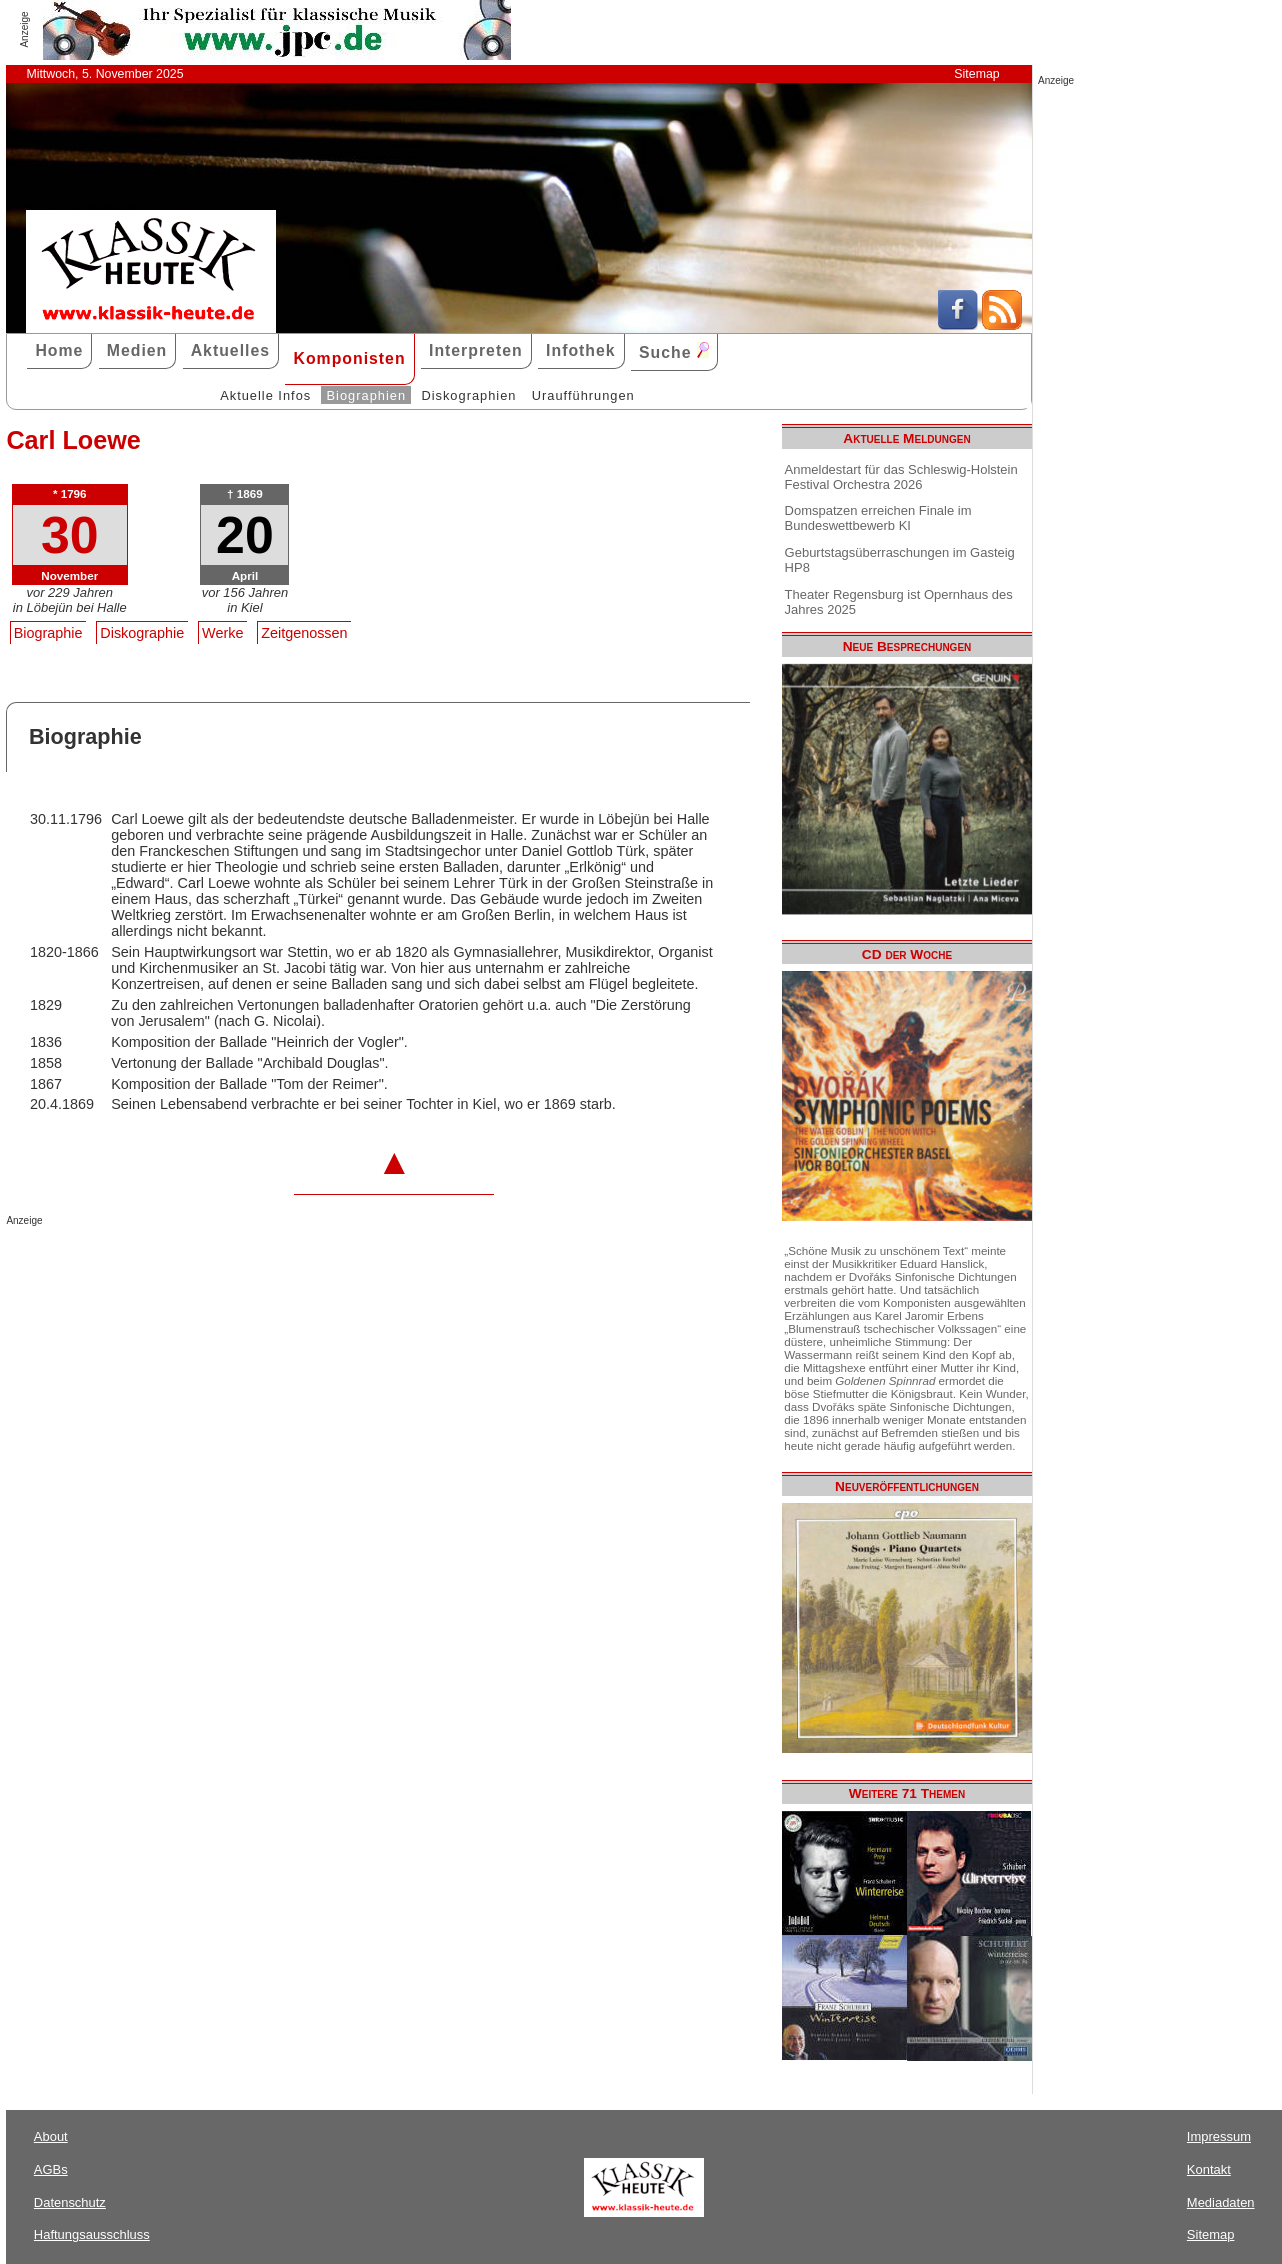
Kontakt (1209, 2169)
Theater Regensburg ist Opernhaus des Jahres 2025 (899, 602)
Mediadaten (1221, 2202)
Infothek (581, 350)
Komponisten (349, 358)
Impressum (1219, 2136)
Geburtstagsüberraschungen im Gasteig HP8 (900, 560)
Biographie (48, 633)
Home (59, 350)
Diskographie (142, 633)
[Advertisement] (240, 1266)
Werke (222, 633)
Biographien (366, 395)
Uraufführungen (583, 395)
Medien (137, 350)
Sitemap (976, 74)
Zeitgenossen (304, 633)
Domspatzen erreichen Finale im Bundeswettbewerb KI (878, 518)
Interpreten (476, 350)
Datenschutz (70, 2202)
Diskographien (468, 395)
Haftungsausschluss (92, 2234)
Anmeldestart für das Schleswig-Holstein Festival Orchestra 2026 (901, 477)
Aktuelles (230, 350)
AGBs (51, 2169)
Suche (674, 351)
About (51, 2136)
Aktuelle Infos (265, 395)
